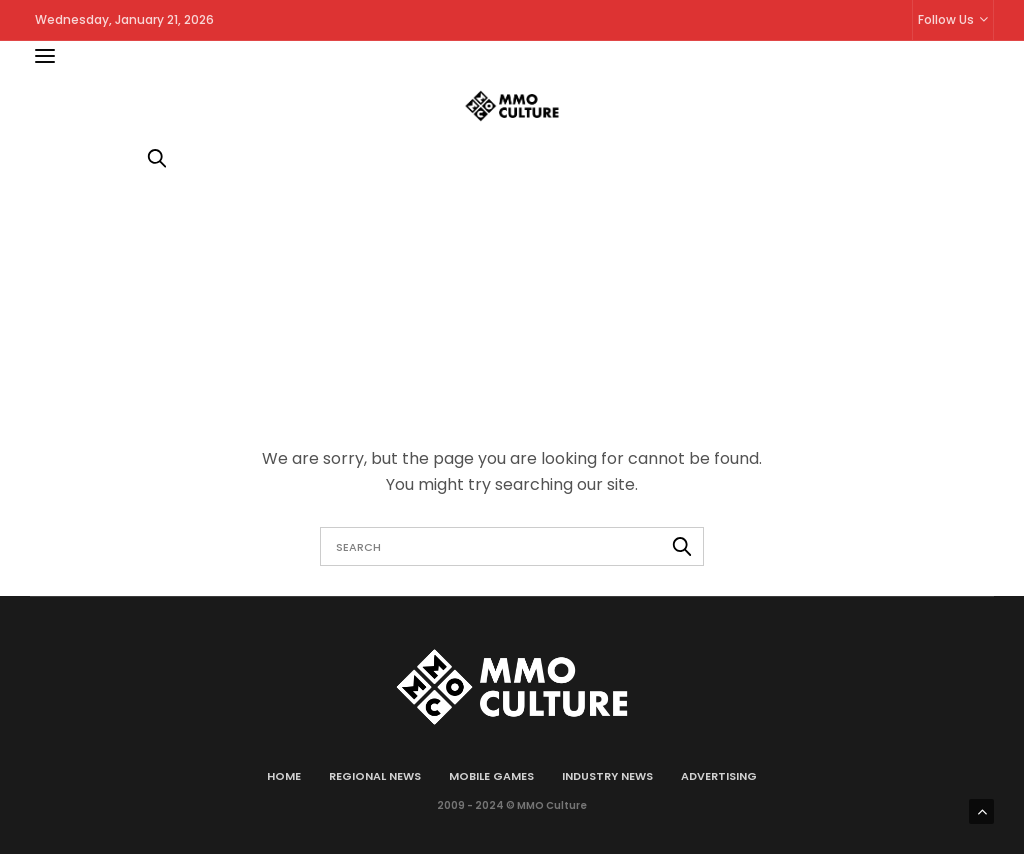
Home (284, 776)
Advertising (719, 776)
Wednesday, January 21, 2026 (124, 19)
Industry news (607, 776)
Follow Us (946, 19)
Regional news (375, 776)
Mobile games (491, 776)
